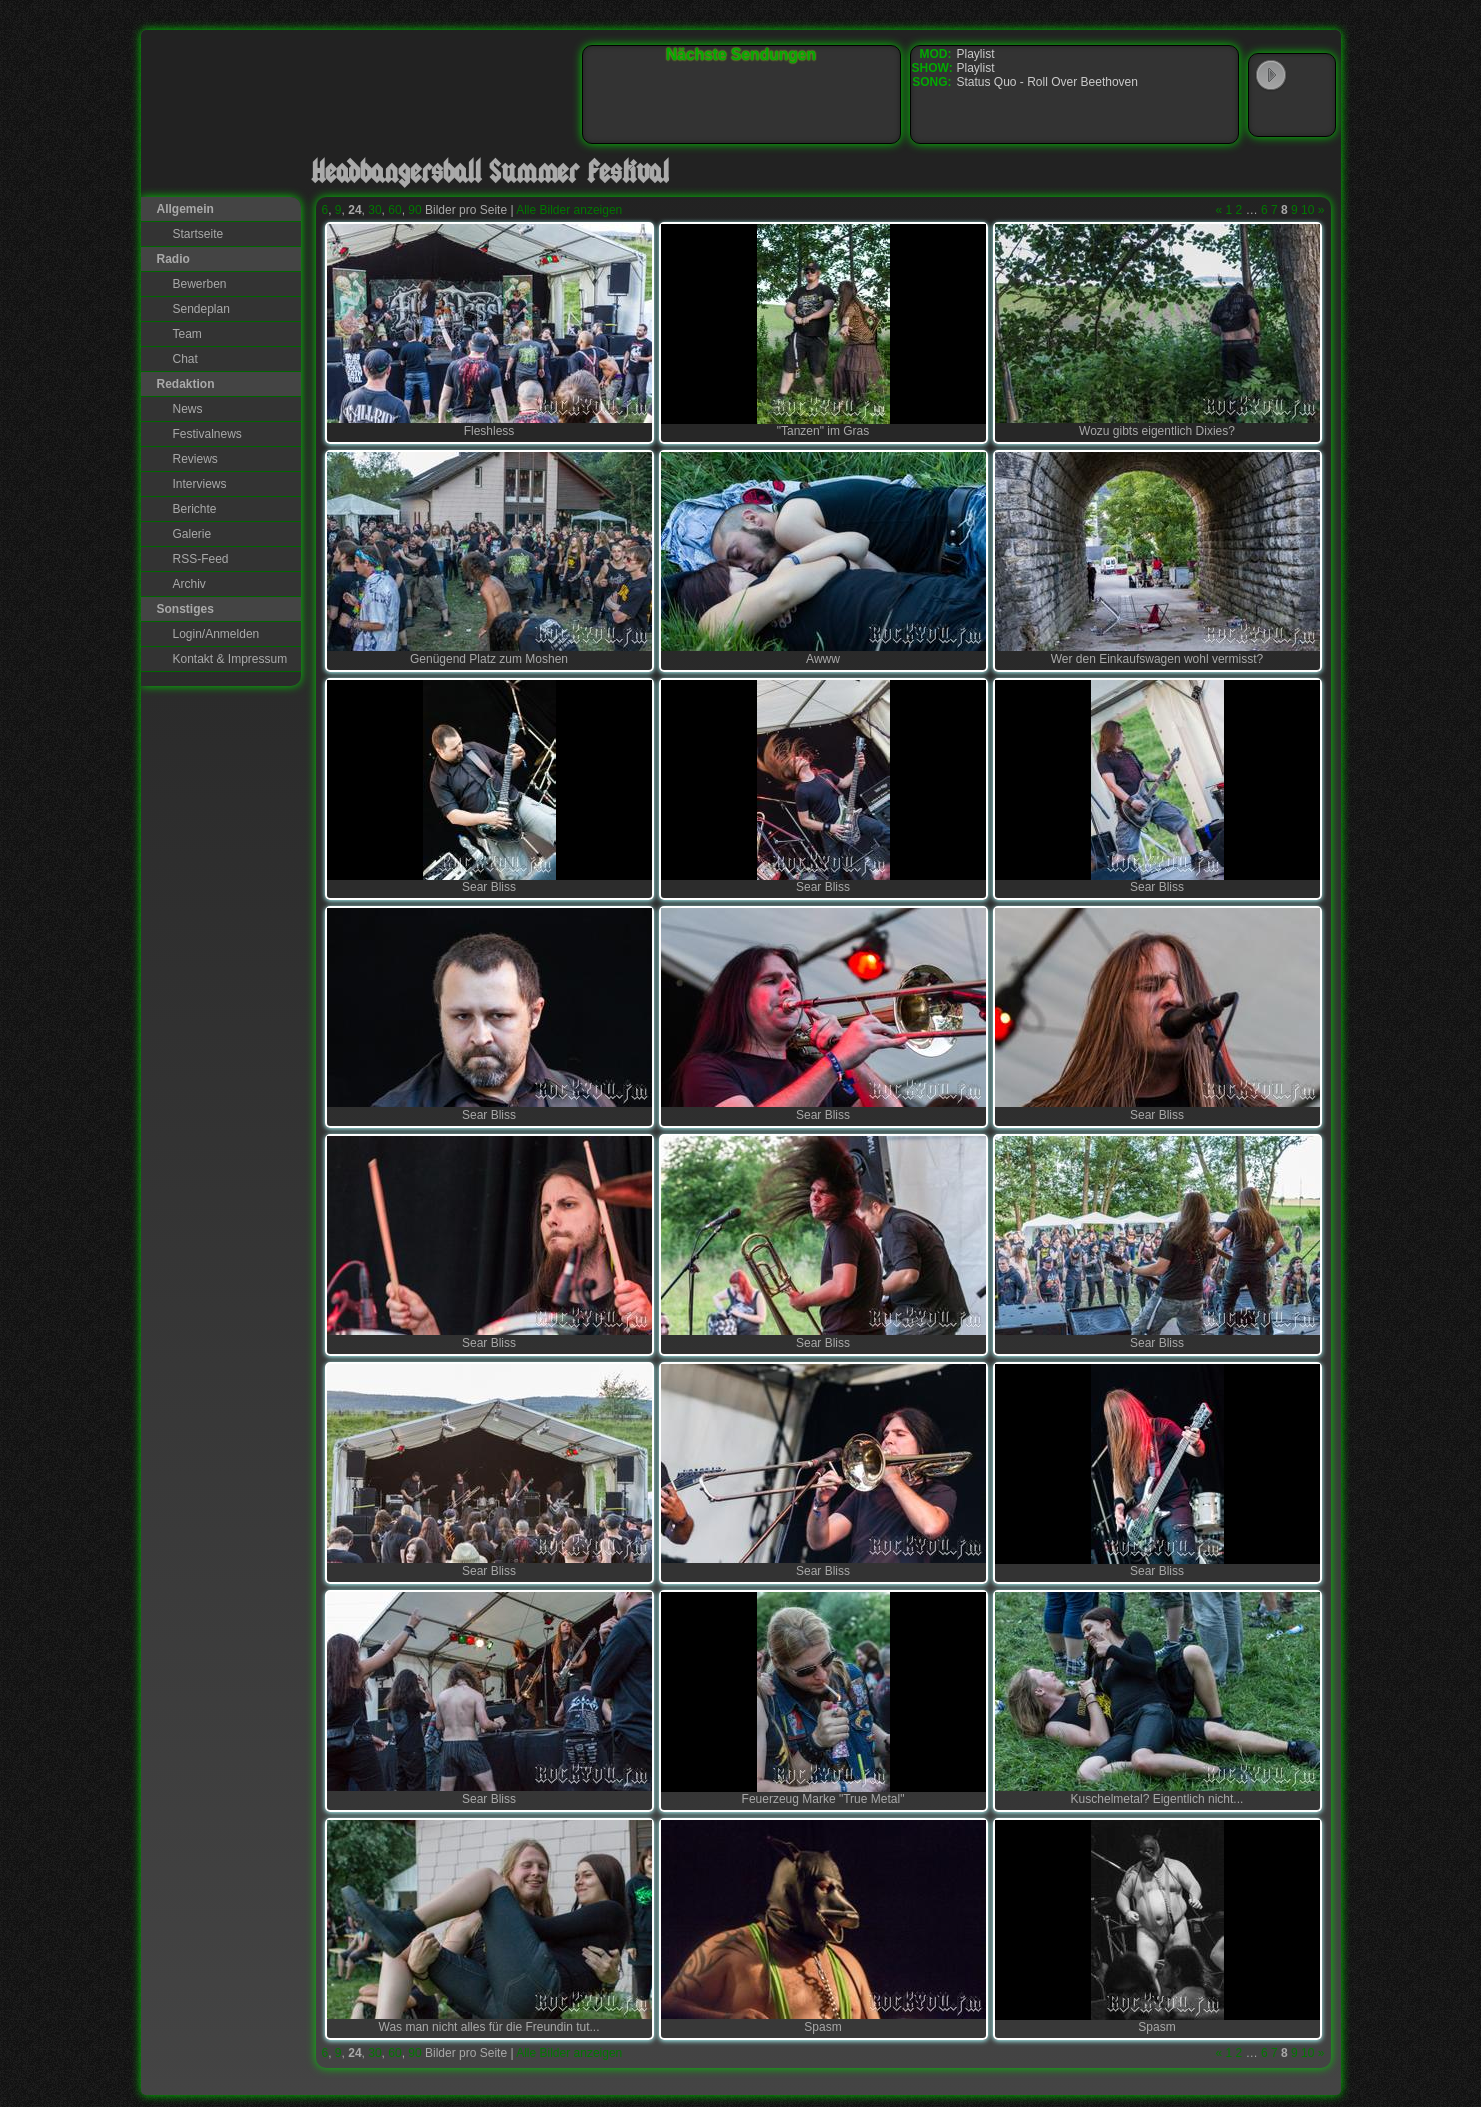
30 (374, 210)
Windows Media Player (1271, 114)
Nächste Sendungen (741, 54)
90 (414, 210)
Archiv (189, 584)
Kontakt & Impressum (230, 659)
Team (187, 334)
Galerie (192, 534)
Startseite (198, 234)
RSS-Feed (201, 559)
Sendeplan (201, 309)
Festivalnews (207, 434)
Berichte (195, 509)
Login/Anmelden (216, 634)
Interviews (200, 484)
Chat (185, 359)
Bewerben (200, 284)
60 (394, 210)
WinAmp (1312, 76)
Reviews (195, 459)
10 (1307, 210)
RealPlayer (1312, 114)
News (188, 409)
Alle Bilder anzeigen (569, 210)
